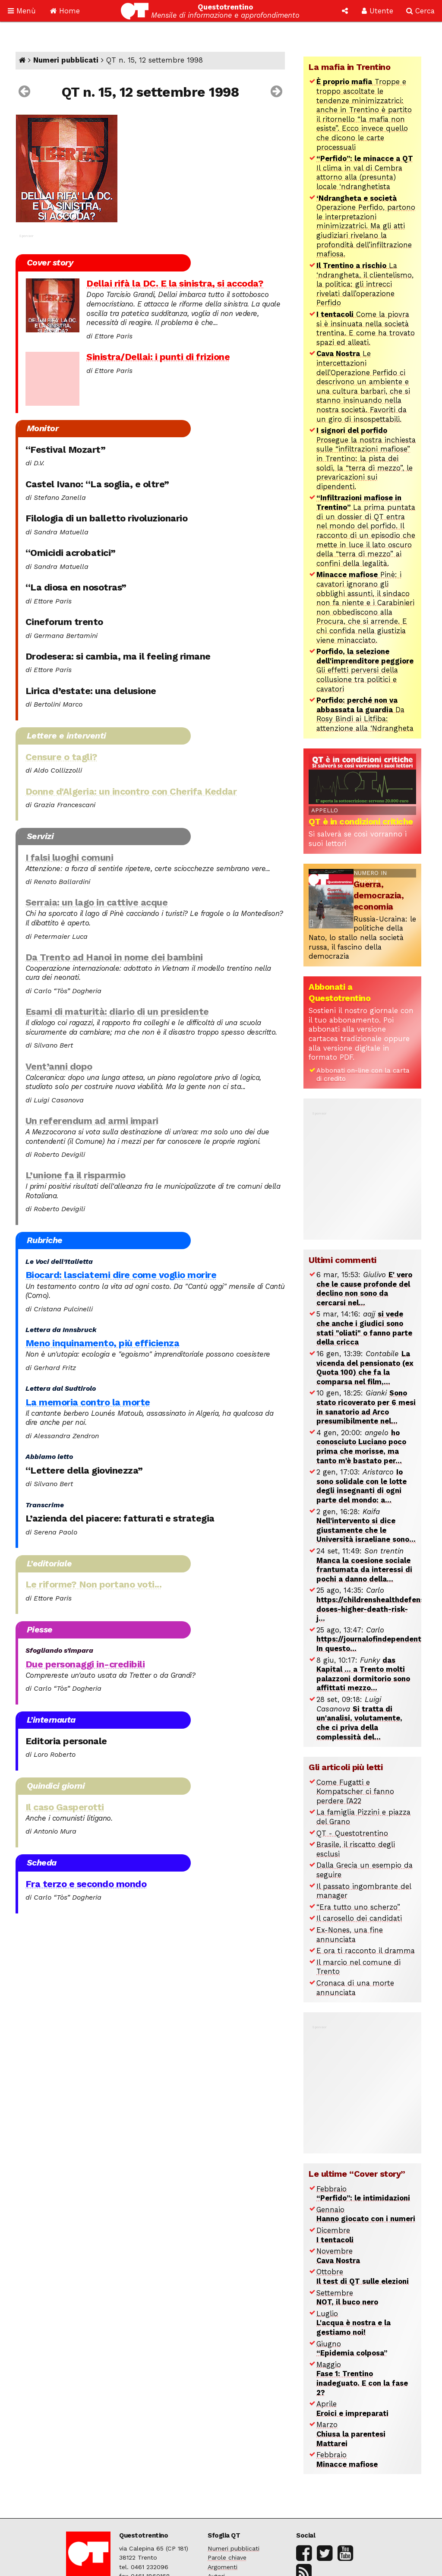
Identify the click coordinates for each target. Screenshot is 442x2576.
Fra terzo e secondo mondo (86, 1883)
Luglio (353, 2323)
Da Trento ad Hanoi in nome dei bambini (114, 957)
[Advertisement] (373, 1171)
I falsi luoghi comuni (69, 857)
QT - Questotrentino (352, 1833)
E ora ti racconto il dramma (365, 1951)
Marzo (350, 2434)
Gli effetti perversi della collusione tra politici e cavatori (365, 670)
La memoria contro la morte (87, 1402)
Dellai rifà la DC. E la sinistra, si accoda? (174, 283)
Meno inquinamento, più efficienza (102, 1343)
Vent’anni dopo (58, 1066)
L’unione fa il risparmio (75, 1175)
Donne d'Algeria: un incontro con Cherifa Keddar (131, 791)
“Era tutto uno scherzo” (358, 1907)
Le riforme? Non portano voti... (93, 1584)
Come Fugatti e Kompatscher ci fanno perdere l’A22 (355, 1791)
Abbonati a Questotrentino (339, 992)
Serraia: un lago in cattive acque (96, 902)
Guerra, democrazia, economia (379, 895)
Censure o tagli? (61, 756)
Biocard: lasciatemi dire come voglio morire (121, 1274)
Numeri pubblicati (65, 60)
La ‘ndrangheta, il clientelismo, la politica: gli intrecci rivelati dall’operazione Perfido (365, 284)
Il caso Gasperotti (64, 1807)
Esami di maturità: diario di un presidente (117, 1011)
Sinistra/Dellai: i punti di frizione (158, 356)
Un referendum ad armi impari (91, 1120)
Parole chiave (227, 2557)
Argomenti (222, 2566)
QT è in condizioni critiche (361, 821)
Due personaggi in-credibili (85, 1664)
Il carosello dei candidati (359, 1918)
